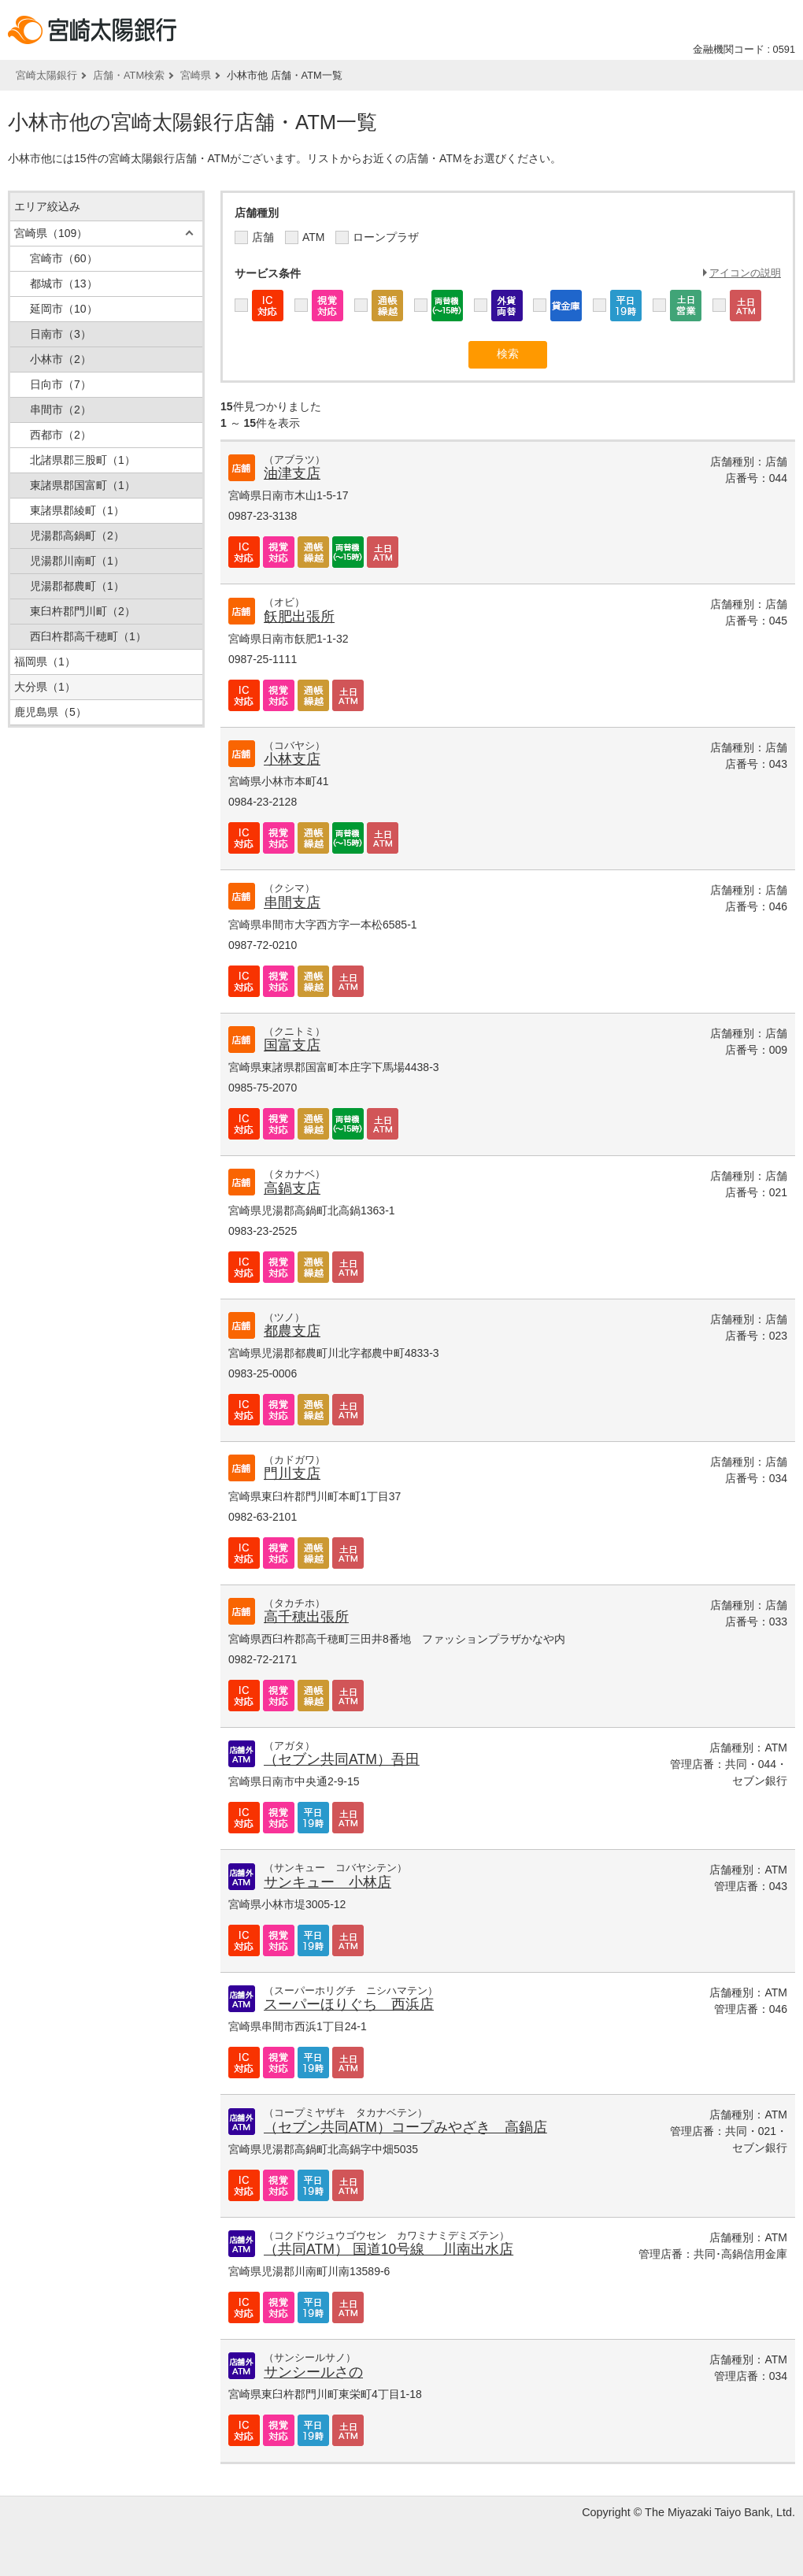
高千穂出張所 (306, 1617)
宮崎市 (64, 258)
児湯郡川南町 (77, 560)
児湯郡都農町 (77, 586)
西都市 (60, 434)
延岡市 (64, 308)
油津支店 (292, 473)
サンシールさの (313, 2372)
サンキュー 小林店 (327, 1882)
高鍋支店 (292, 1188)
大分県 (45, 686)
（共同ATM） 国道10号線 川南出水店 (388, 2249)
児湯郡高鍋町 (77, 535)
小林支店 (292, 759)
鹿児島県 (50, 712)
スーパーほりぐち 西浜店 (349, 2004)
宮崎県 (195, 75)
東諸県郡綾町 (77, 510)
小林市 (60, 359)
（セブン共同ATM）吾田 (342, 1759)
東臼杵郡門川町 (82, 611)
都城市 (64, 283)
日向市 (60, 384)
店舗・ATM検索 (129, 75)
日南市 (60, 334)
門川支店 (292, 1473)
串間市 (60, 409)
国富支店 (292, 1045)
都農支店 (292, 1331)
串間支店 (292, 902)
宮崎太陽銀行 (46, 75)
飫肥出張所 (299, 617)
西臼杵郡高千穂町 (88, 636)
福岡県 (45, 661)
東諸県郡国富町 (82, 485)
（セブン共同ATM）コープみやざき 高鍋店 (405, 2127)
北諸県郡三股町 (82, 460)
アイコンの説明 (745, 273)
